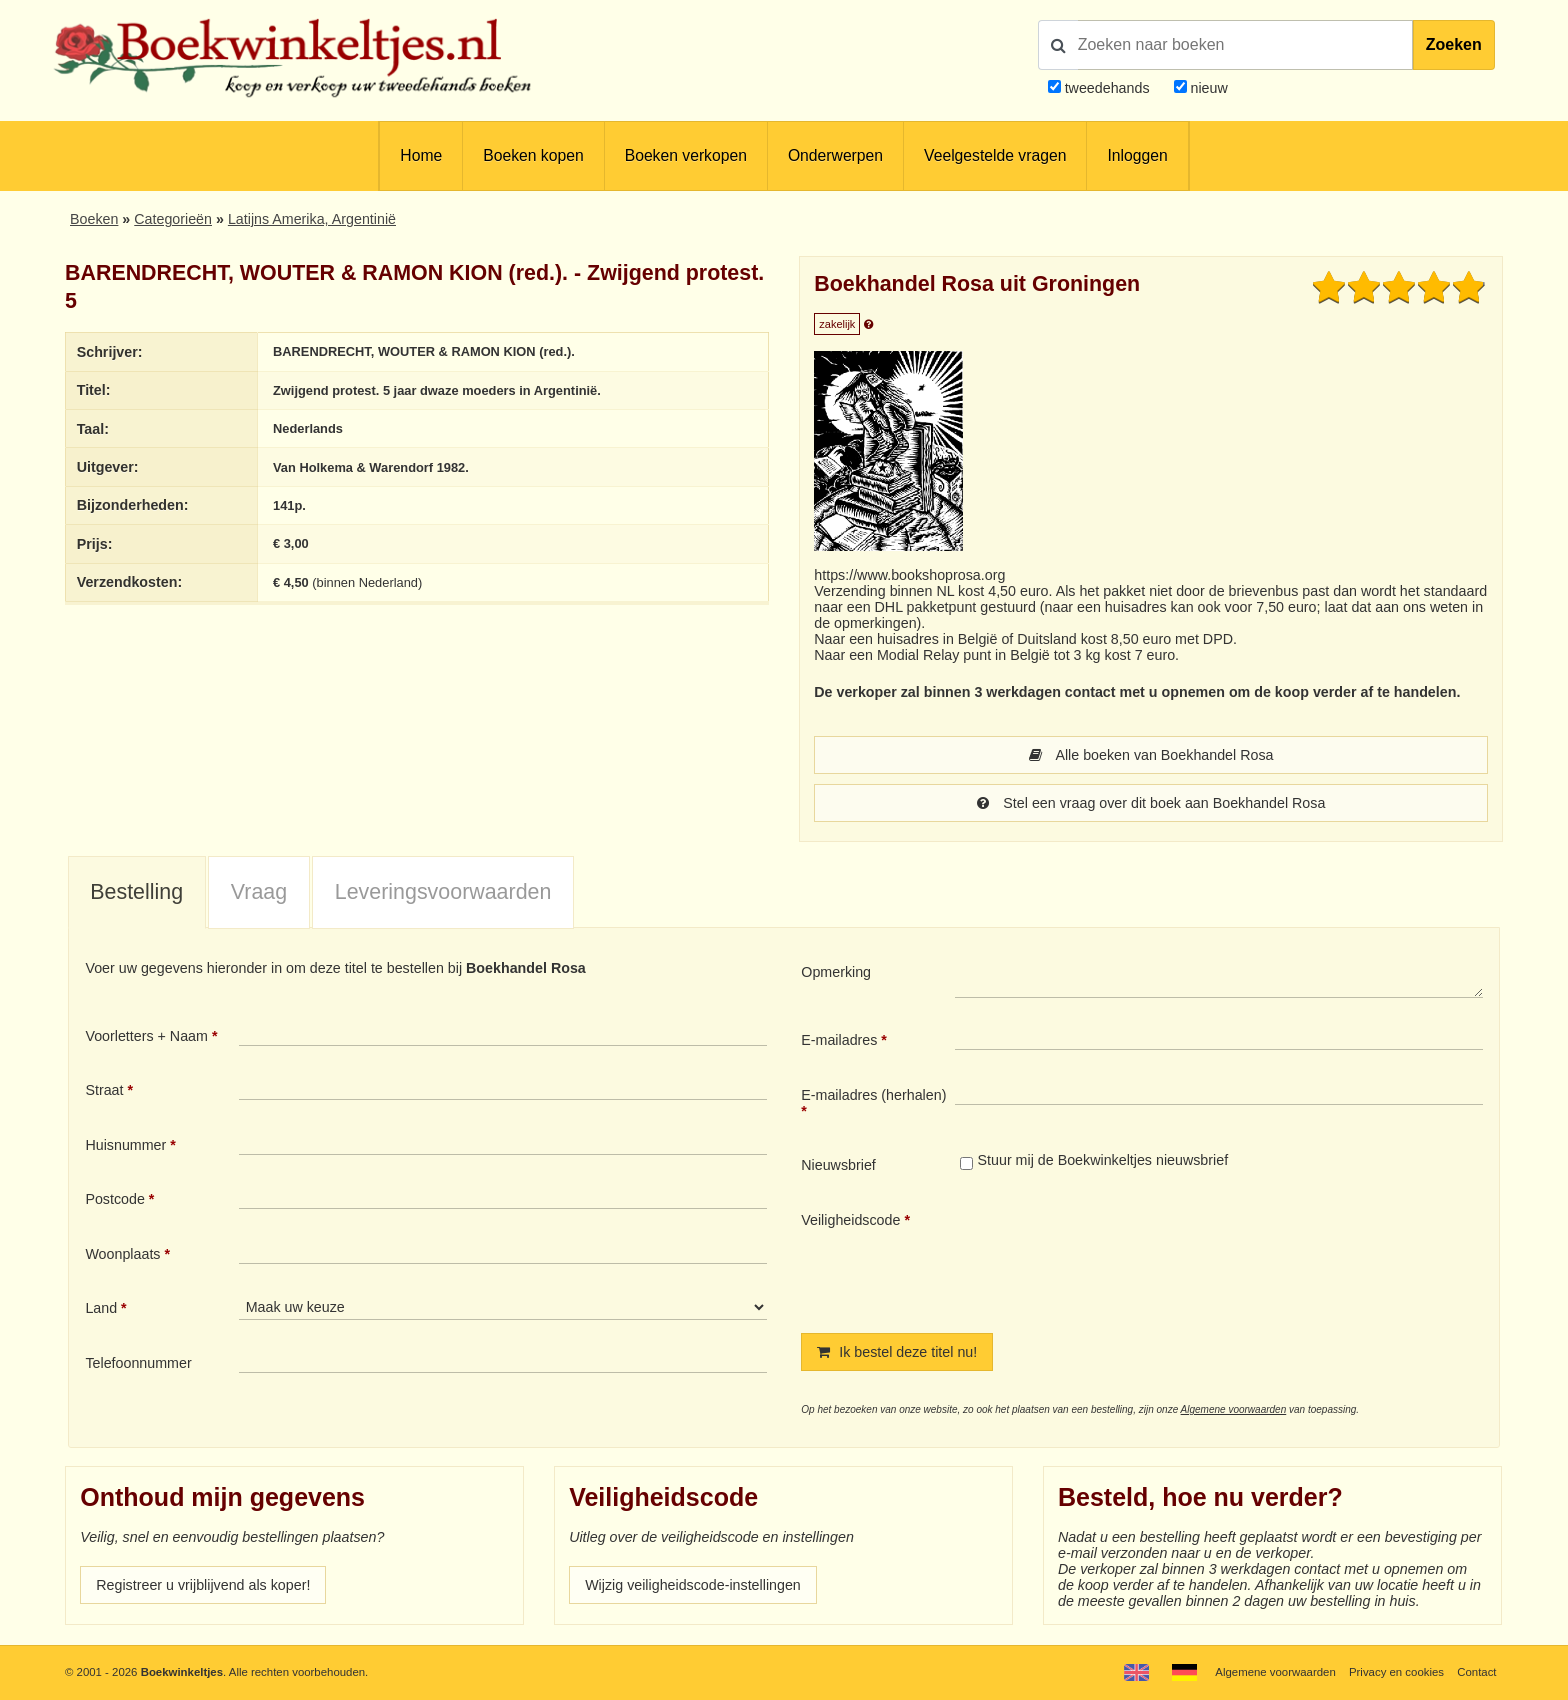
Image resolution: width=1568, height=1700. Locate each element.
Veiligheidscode (850, 1220)
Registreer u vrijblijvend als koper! (203, 1585)
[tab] (137, 893)
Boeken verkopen (686, 155)
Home (421, 155)
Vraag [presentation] (259, 892)
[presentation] (1122, 1256)
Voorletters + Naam (146, 1036)
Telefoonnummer (138, 1363)
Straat (104, 1090)
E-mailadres (839, 1040)
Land (101, 1308)
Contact (1476, 1672)
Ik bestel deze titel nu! (897, 1352)
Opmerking (836, 972)
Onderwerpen (835, 155)
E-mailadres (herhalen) (873, 1095)
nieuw (1207, 88)
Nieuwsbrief (838, 1165)
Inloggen (1137, 155)
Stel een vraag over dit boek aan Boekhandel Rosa (1151, 803)
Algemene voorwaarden (1234, 1409)
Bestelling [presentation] (136, 892)
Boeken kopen (533, 155)
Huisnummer (125, 1145)
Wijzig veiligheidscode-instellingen (693, 1585)
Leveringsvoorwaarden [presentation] (443, 892)
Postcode (114, 1199)
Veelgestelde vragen (995, 155)
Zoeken (1454, 44)
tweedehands (1107, 88)
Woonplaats (122, 1254)
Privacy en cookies (1396, 1672)
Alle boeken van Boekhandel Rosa (1151, 755)
